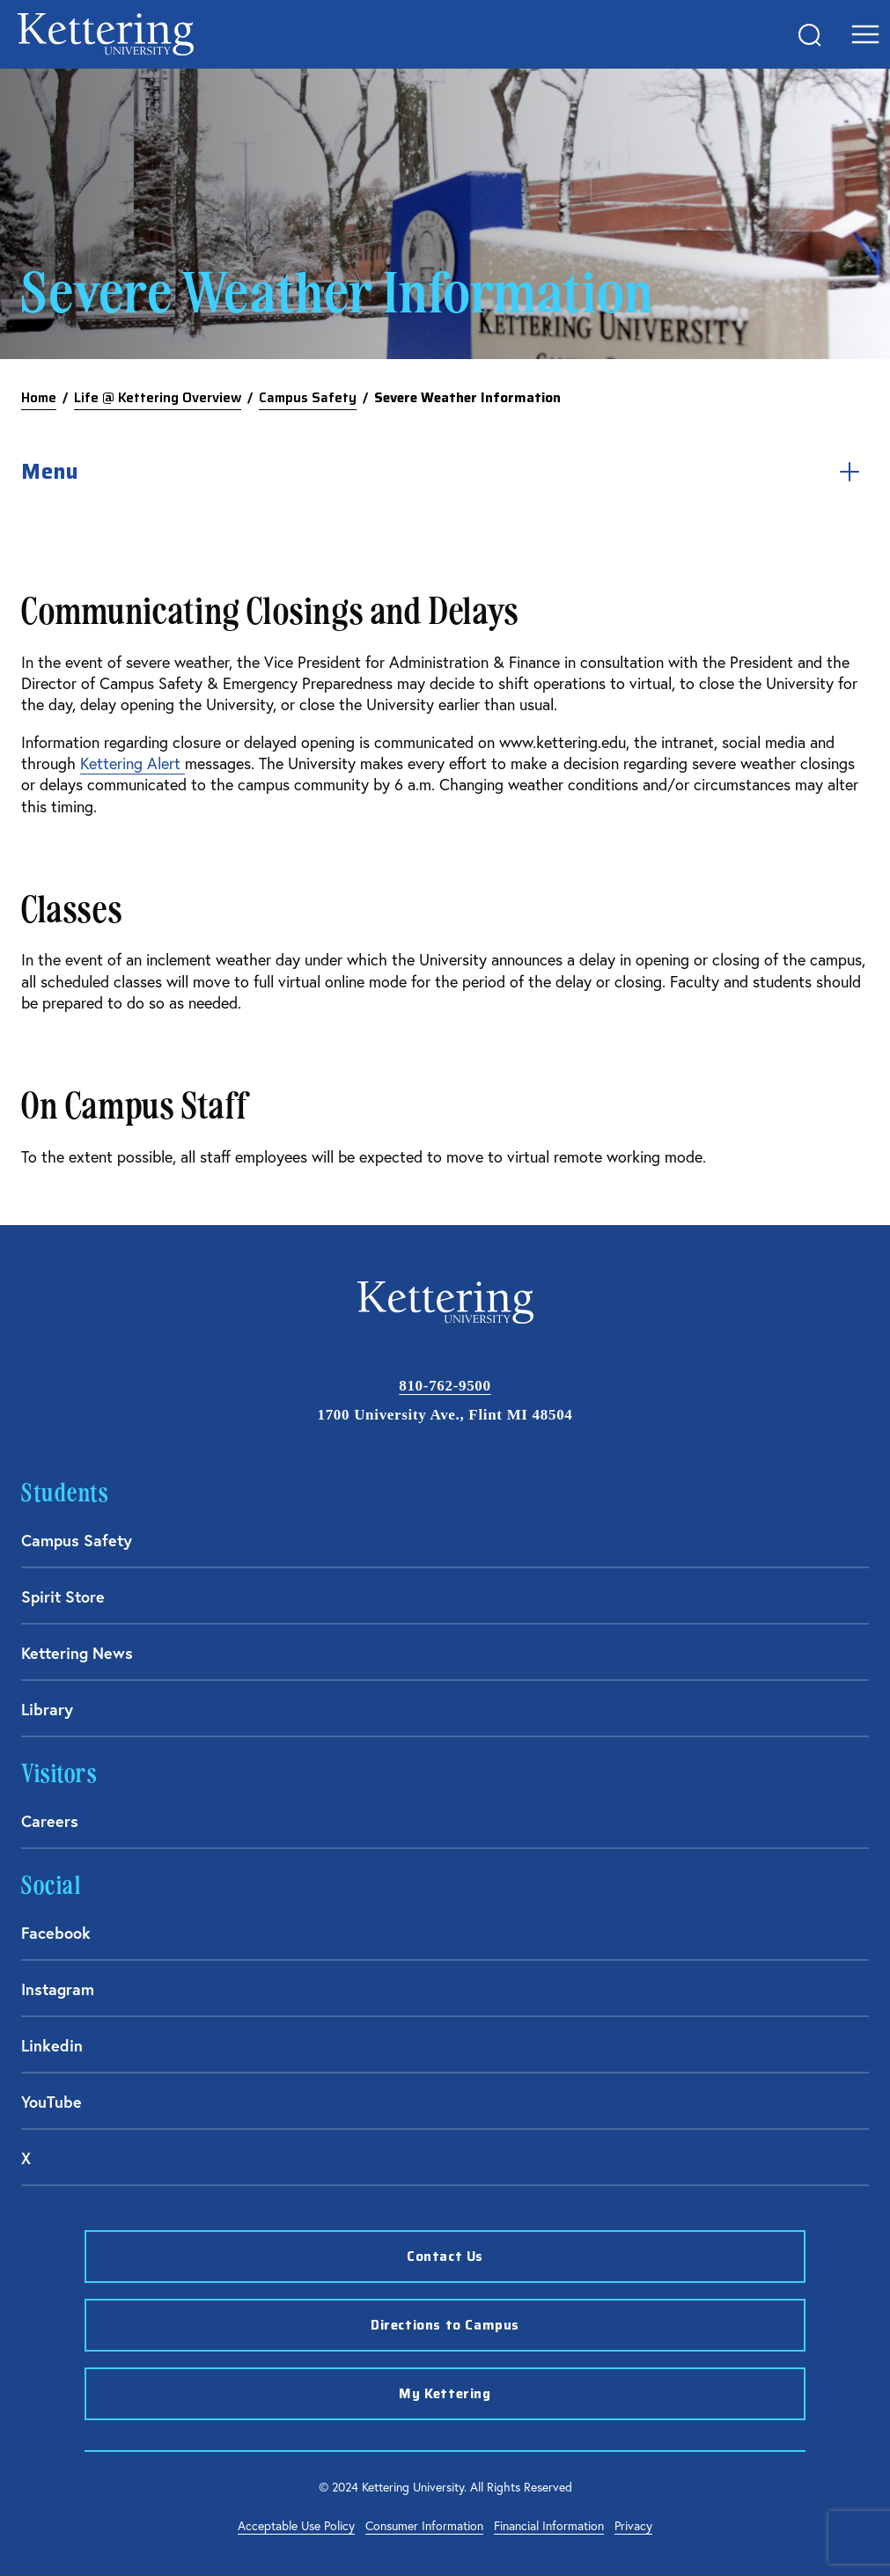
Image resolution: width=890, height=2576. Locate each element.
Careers (49, 1820)
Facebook (56, 1932)
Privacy (633, 2525)
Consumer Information (424, 2525)
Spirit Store (63, 1596)
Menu (445, 471)
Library (47, 1709)
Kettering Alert (132, 763)
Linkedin (52, 2045)
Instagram (57, 1989)
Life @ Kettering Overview (157, 397)
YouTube (51, 2101)
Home (38, 397)
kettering (106, 34)
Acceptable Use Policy (296, 2525)
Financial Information (549, 2525)
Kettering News (77, 1652)
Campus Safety (308, 397)
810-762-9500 (444, 1385)
